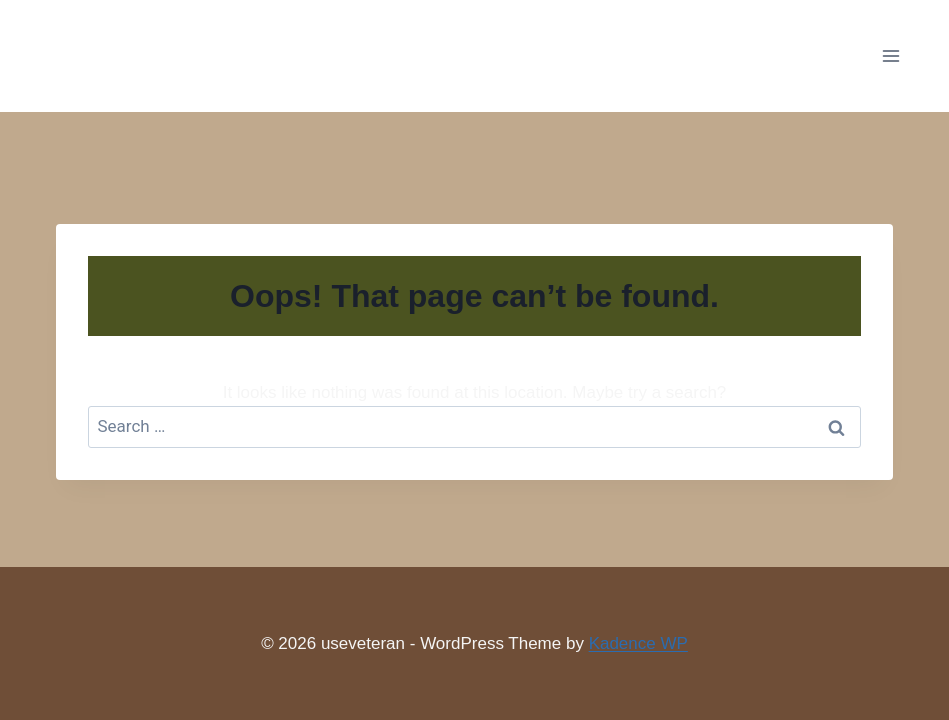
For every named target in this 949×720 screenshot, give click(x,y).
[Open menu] (890, 55)
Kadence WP (638, 643)
